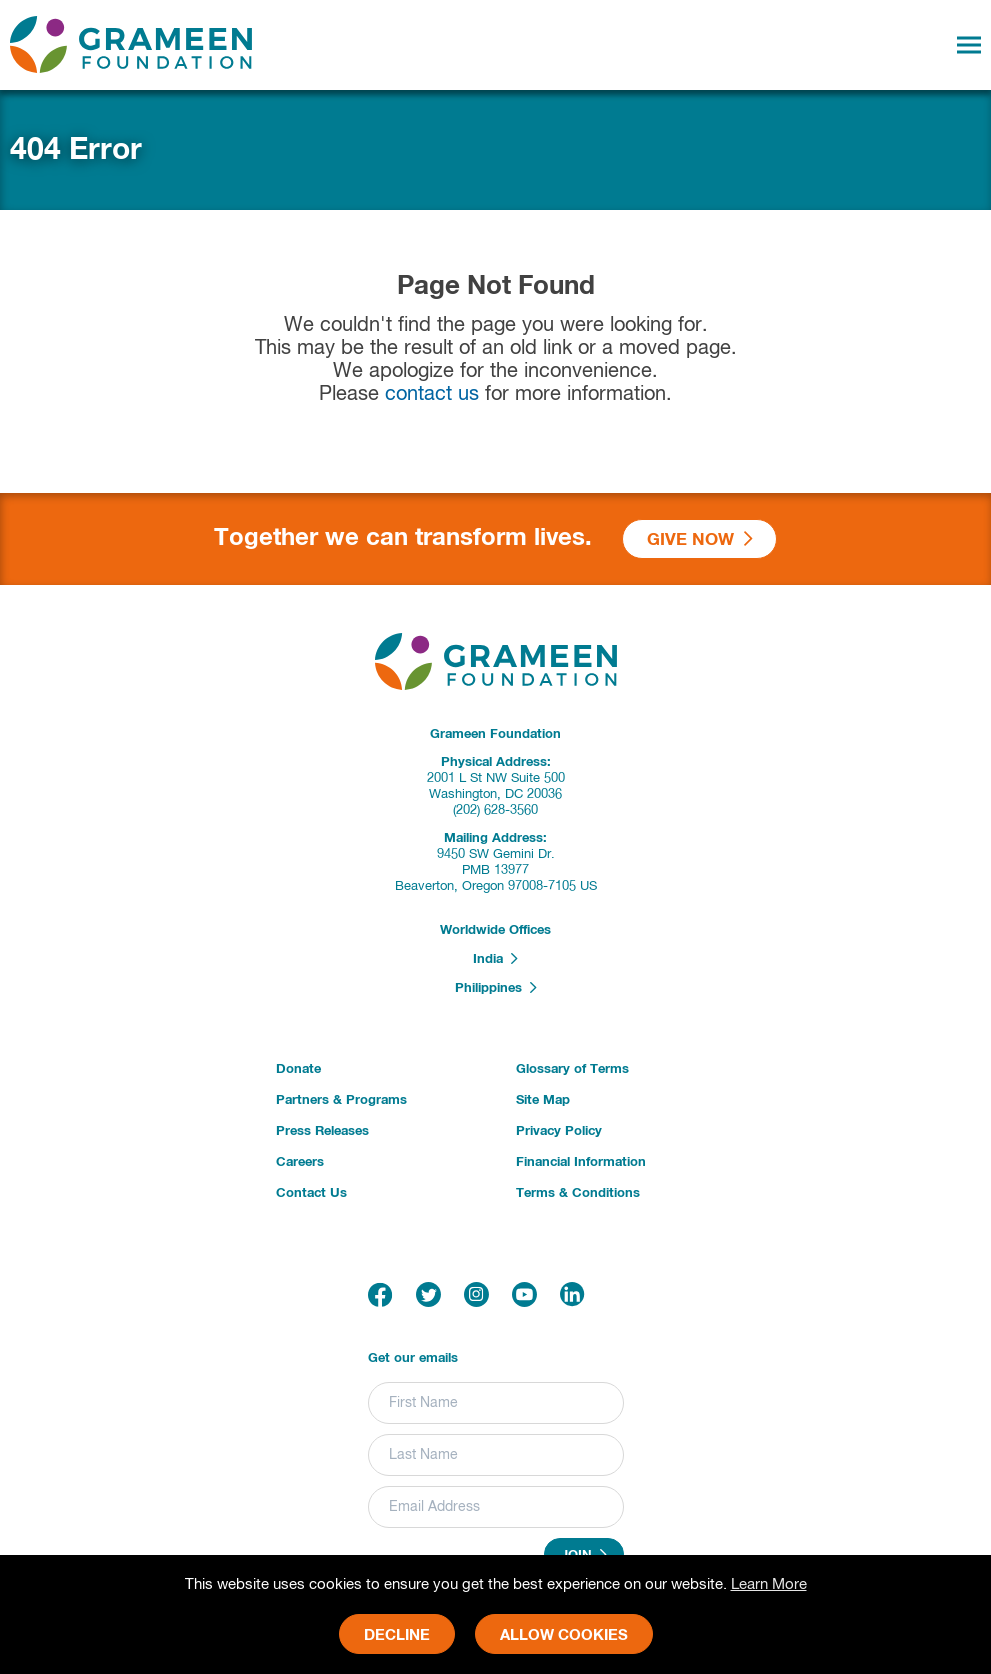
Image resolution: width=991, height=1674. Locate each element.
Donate (298, 1069)
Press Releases (322, 1131)
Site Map (543, 1100)
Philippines (496, 988)
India (495, 959)
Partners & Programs (341, 1100)
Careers (300, 1162)
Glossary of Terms (572, 1069)
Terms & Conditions (578, 1193)
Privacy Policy (559, 1131)
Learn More (769, 1584)
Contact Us (311, 1193)
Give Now (700, 539)
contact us (432, 394)
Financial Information (581, 1162)
